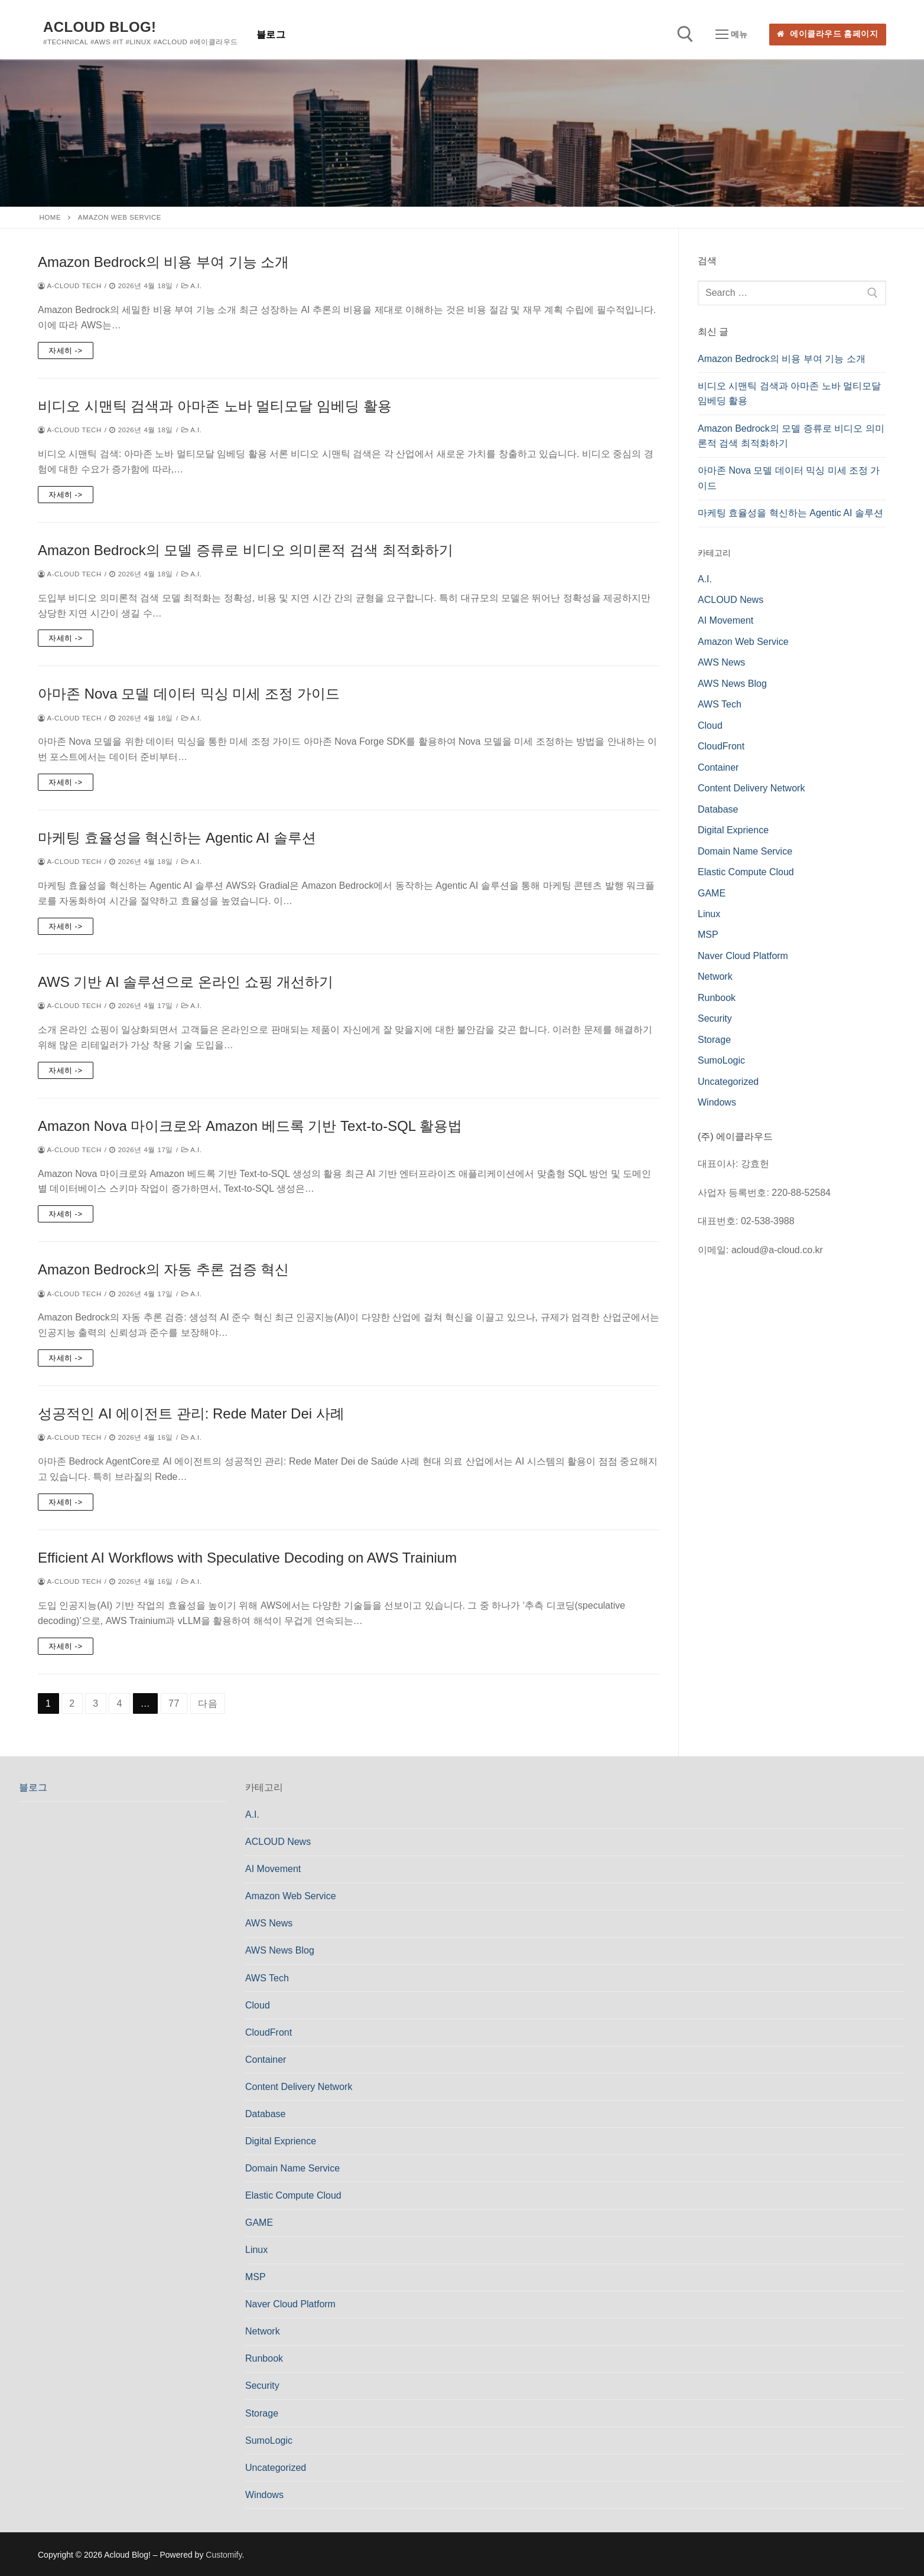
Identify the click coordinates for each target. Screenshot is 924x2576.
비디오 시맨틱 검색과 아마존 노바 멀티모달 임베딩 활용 (215, 406)
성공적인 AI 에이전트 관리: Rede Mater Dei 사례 (191, 1413)
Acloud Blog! (99, 27)
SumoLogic (721, 1060)
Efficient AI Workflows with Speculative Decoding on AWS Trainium (247, 1558)
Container (718, 767)
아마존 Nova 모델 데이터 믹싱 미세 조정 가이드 (189, 694)
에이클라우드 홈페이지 (827, 34)
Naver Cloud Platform (743, 956)
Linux (709, 914)
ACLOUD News (730, 600)
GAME (711, 893)
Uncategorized (728, 1082)
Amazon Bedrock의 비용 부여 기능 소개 (163, 262)
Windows (717, 1102)
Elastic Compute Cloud (746, 872)
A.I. (191, 285)
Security (715, 1018)
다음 (208, 1703)
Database (718, 809)
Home (50, 217)
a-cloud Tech (70, 285)
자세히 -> (65, 350)
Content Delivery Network (751, 788)
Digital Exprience (733, 830)
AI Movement (725, 620)
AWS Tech (719, 704)
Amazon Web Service (743, 642)
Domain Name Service (745, 851)
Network (715, 976)
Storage (714, 1040)
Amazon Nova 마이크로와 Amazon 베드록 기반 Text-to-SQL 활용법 (250, 1126)
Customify (224, 2554)
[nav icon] (731, 34)
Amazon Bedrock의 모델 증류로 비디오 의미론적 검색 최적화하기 (245, 550)
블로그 (33, 1787)
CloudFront (721, 746)
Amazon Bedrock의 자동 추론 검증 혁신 (163, 1269)
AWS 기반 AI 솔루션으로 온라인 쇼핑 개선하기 (185, 982)
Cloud (710, 725)
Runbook (717, 998)
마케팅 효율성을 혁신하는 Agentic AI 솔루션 (177, 838)
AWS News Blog (732, 684)
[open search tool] (685, 34)
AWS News (721, 662)
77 (174, 1703)
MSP (708, 935)
